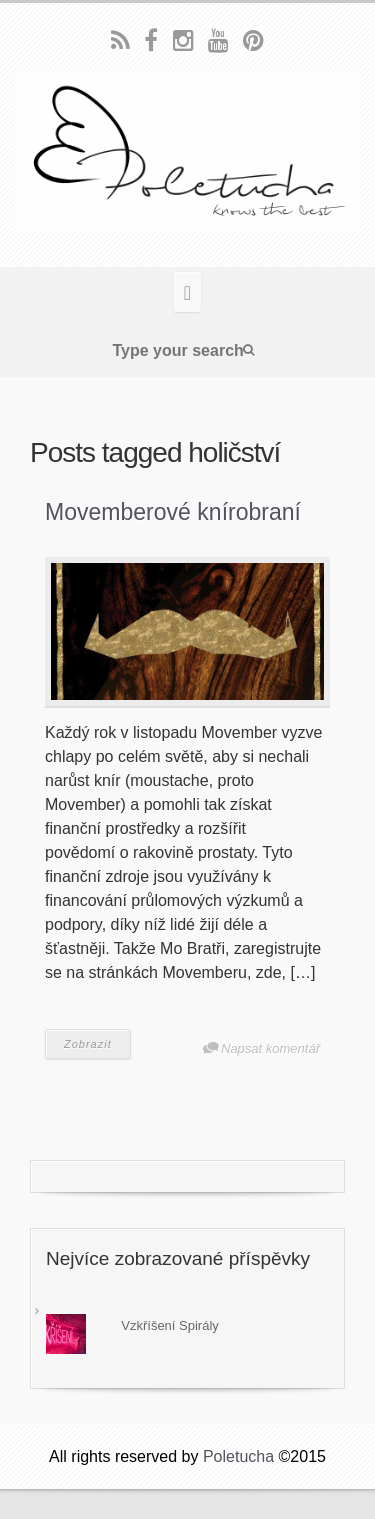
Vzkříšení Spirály (170, 1325)
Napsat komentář (270, 1048)
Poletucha (238, 1456)
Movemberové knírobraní (173, 512)
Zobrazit (88, 1044)
